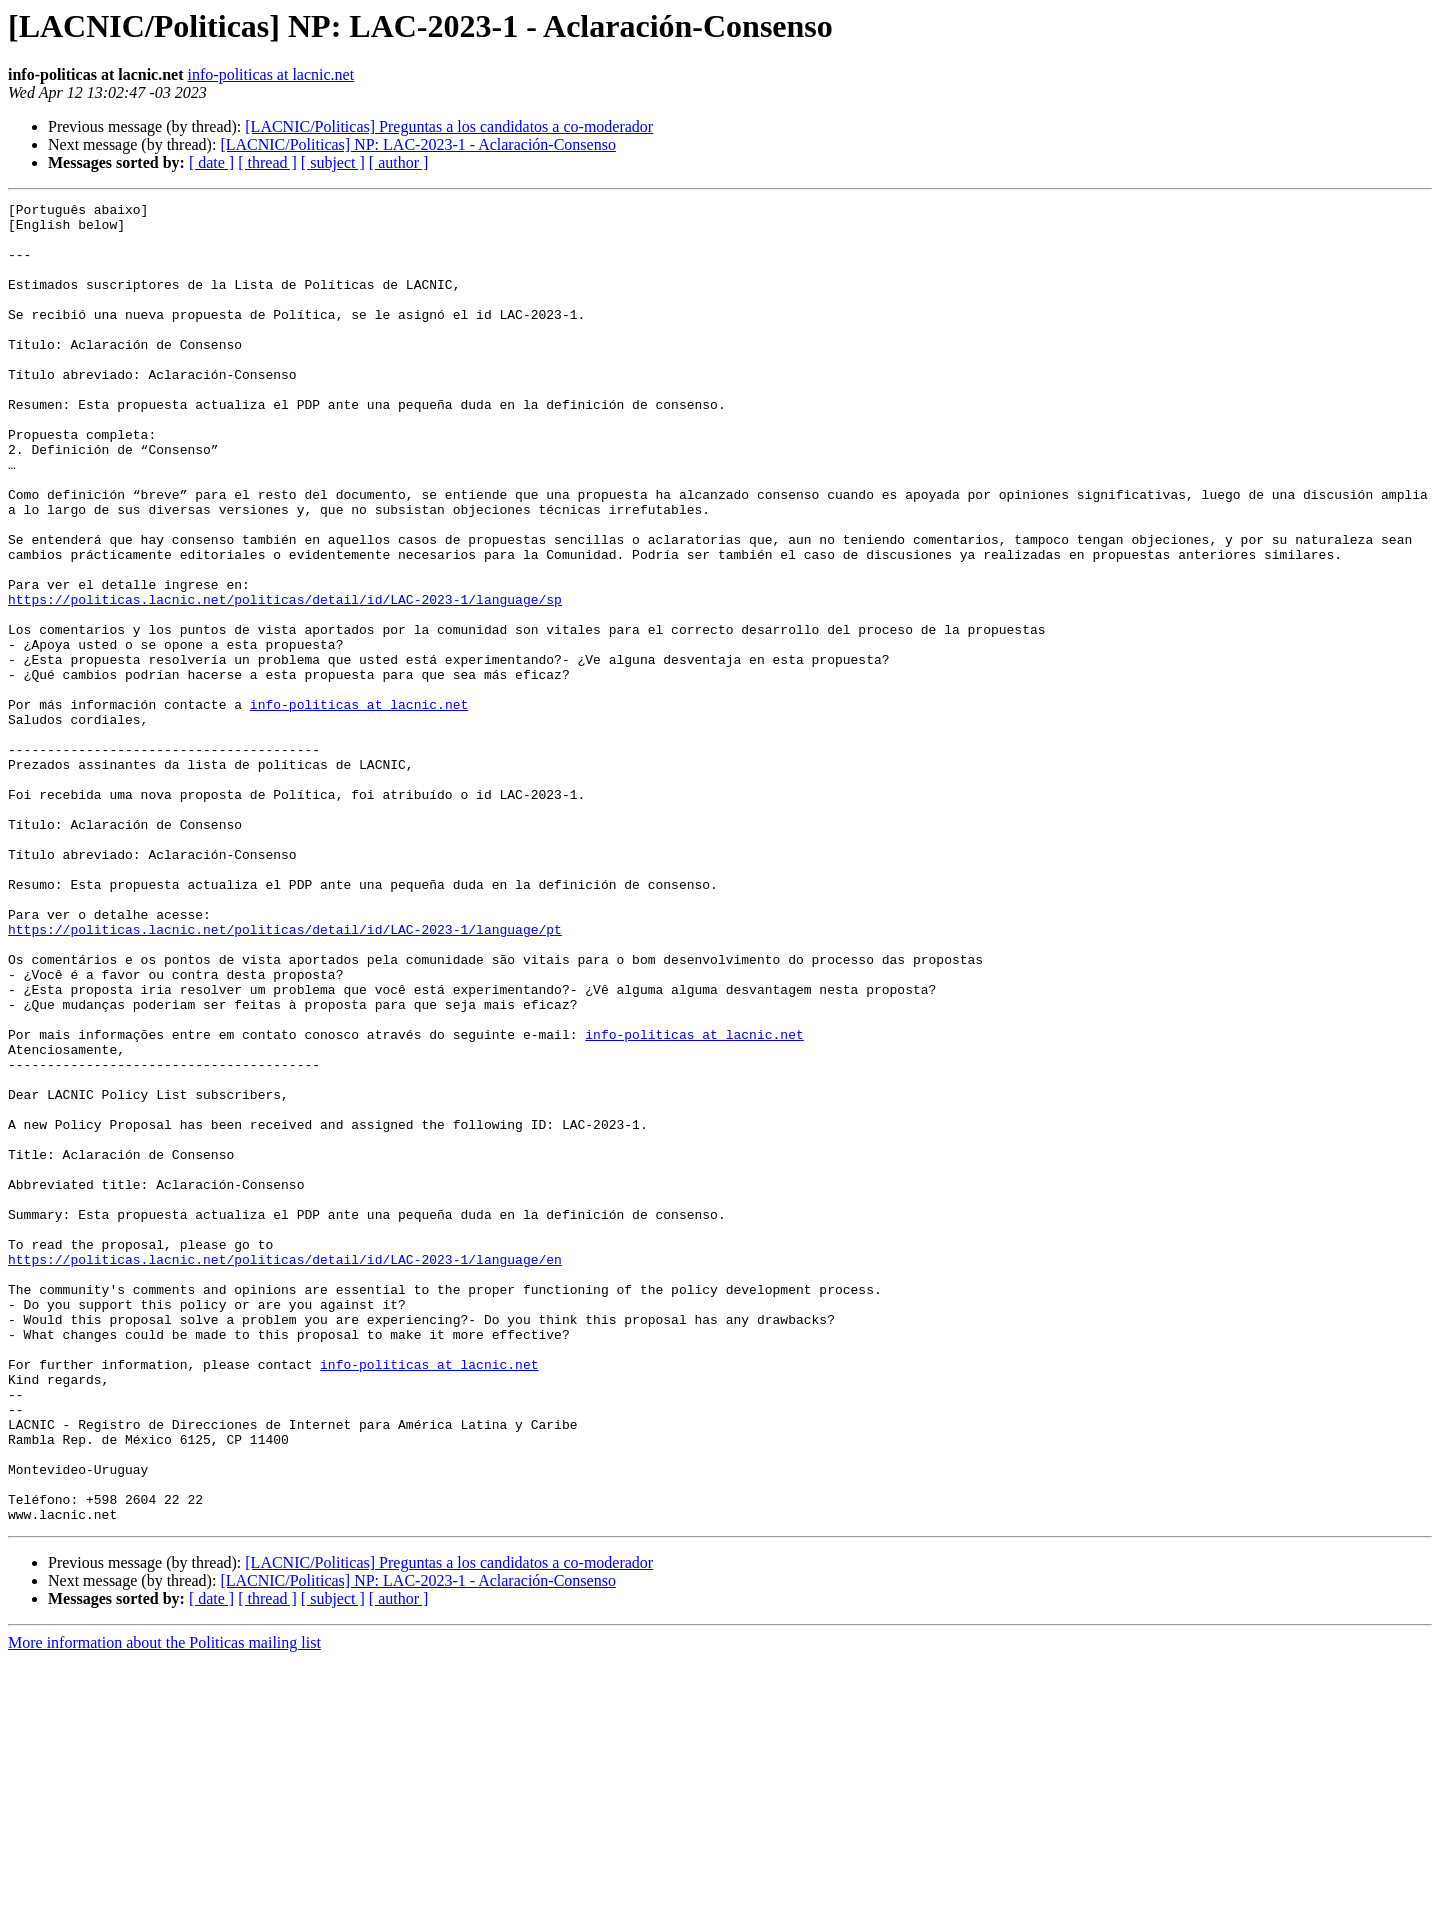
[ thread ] (267, 162)
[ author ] (399, 162)
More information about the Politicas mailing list (164, 1906)
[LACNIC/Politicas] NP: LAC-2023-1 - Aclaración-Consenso (418, 144)
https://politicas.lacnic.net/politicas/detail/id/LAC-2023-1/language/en (285, 1472)
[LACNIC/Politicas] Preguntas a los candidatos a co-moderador (449, 126)
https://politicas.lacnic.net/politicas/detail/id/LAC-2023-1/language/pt (285, 1076)
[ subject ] (333, 162)
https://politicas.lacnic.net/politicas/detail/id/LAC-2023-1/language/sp (285, 680)
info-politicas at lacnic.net (271, 74)
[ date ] (211, 162)
